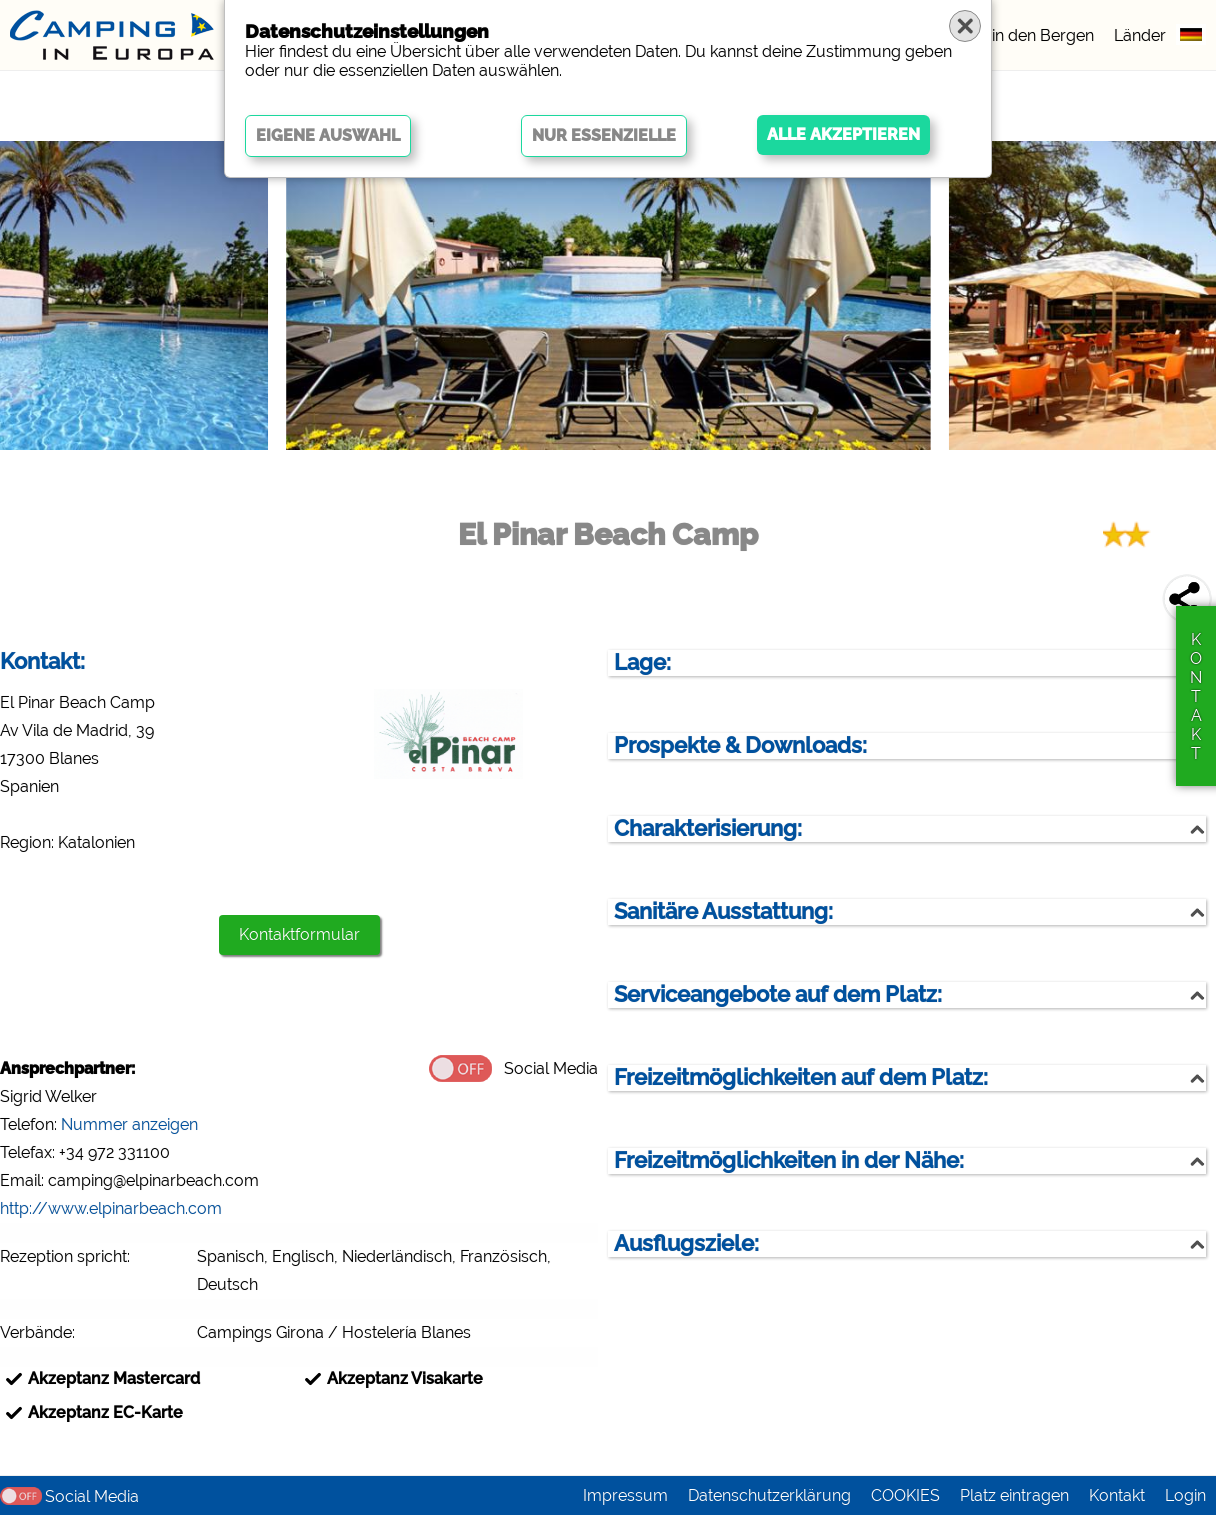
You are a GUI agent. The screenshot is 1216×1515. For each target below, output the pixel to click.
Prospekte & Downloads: (740, 745)
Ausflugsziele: (686, 1243)
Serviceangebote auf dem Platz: (778, 994)
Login (1185, 1495)
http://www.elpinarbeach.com (111, 1208)
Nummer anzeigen (129, 1124)
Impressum (625, 1495)
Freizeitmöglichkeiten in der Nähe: (789, 1160)
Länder (1140, 35)
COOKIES (905, 1495)
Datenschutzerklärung (769, 1495)
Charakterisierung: (708, 828)
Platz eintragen (1014, 1495)
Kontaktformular (299, 934)
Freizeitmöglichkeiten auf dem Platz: (801, 1077)
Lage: (642, 662)
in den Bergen (1043, 35)
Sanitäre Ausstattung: (723, 911)
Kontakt (1117, 1495)
